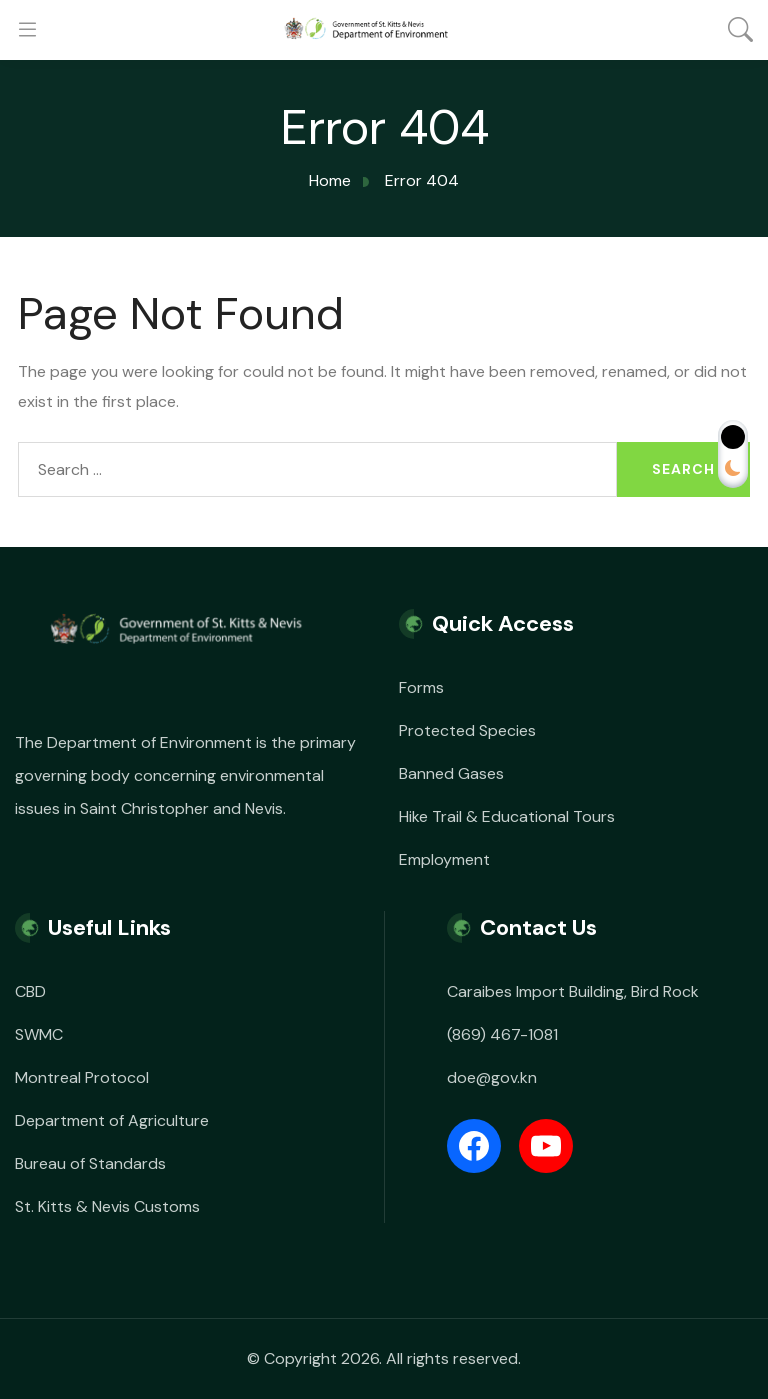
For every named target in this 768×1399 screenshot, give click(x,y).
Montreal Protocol (82, 1077)
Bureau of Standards (90, 1163)
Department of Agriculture (112, 1120)
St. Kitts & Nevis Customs (107, 1206)
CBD (30, 991)
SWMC (39, 1034)
